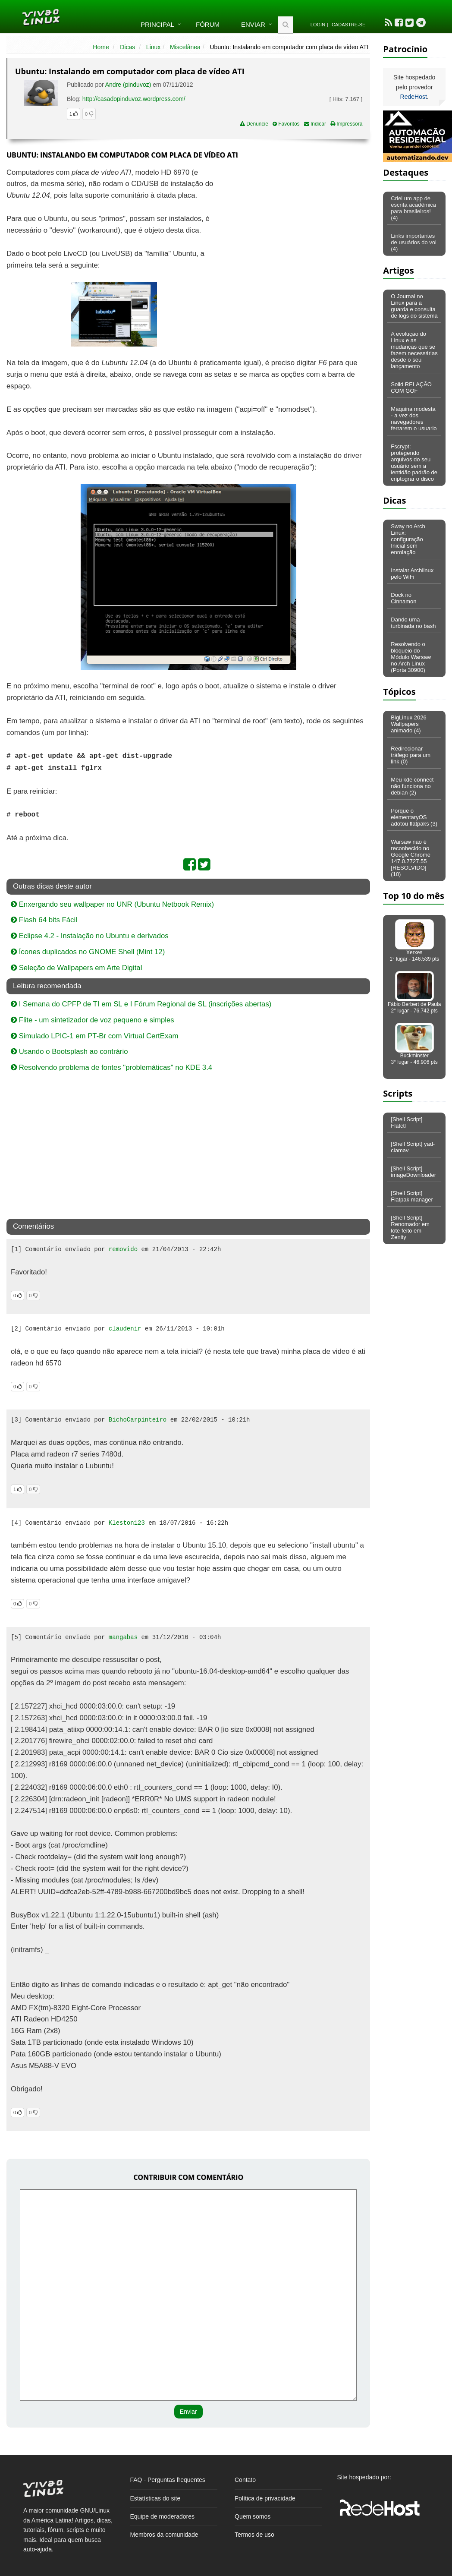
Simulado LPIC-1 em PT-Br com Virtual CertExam (95, 1036)
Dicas (127, 47)
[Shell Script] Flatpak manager (412, 1196)
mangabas (123, 1637)
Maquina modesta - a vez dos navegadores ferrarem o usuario (413, 419)
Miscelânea (185, 47)
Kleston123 (127, 1523)
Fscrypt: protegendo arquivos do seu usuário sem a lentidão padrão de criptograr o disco (414, 462)
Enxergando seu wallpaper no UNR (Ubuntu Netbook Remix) (112, 904)
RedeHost (413, 96)
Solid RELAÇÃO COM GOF (411, 387)
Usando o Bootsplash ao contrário (69, 1051)
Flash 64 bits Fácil (44, 920)
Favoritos (286, 124)
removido (123, 1249)
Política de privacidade (265, 2498)
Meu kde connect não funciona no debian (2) (412, 786)
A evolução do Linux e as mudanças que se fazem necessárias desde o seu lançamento (414, 350)
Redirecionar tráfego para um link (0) (410, 755)
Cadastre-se (348, 24)
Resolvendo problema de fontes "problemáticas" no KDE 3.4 (111, 1067)
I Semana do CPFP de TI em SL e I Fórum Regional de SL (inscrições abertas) (141, 1004)
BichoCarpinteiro (137, 1419)
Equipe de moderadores (162, 2516)
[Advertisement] (295, 229)
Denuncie (254, 124)
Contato (245, 2479)
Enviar (253, 24)
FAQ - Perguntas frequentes (167, 2479)
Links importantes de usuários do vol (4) (413, 242)
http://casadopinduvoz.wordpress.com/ (133, 98)
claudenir (125, 1328)
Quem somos (252, 2516)
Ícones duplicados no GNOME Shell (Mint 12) (88, 952)
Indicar (315, 124)
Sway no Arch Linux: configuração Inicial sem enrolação (408, 539)
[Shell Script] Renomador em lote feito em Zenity (410, 1227)
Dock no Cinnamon (403, 598)
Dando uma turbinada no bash (413, 622)
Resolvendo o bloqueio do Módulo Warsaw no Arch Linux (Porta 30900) (411, 657)
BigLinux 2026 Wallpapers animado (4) (408, 724)
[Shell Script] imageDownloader (413, 1171)
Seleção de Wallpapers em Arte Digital (76, 968)
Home (101, 47)
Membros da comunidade (164, 2534)
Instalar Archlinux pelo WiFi (412, 573)
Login (318, 24)
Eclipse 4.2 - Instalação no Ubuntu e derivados (90, 936)
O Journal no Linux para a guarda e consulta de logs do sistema (414, 306)
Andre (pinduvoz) (128, 84)
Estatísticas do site (155, 2498)
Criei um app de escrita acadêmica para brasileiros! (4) (413, 208)
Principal (157, 24)
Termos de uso (254, 2534)
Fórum (208, 24)
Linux (153, 47)
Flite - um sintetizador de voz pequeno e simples (92, 1020)
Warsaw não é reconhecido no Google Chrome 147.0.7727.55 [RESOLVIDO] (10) (410, 858)
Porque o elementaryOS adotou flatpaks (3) (414, 817)
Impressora (346, 124)
